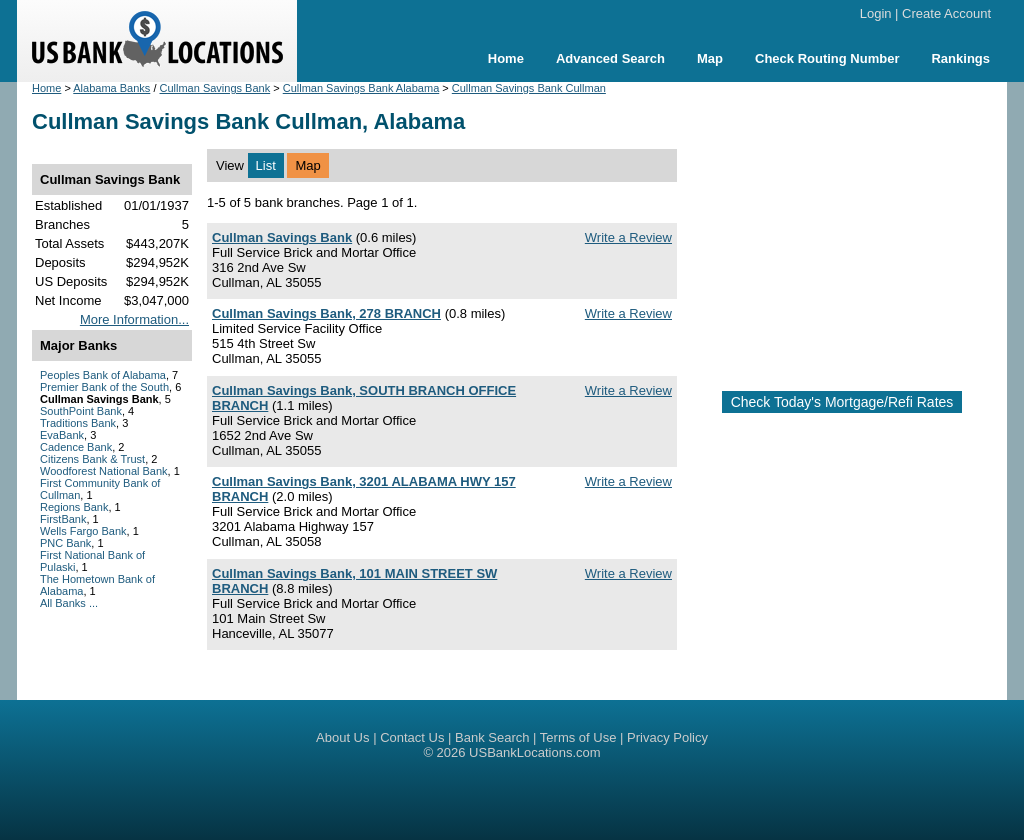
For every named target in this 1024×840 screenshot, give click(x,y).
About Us (342, 737)
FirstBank (63, 519)
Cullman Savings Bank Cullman (529, 88)
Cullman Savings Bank (215, 88)
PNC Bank (65, 543)
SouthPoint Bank (81, 411)
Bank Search (492, 737)
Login (876, 13)
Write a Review (628, 237)
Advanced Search (610, 58)
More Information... (134, 319)
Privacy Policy (667, 737)
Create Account (946, 13)
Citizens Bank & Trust (92, 459)
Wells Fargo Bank (83, 531)
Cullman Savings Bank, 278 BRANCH (326, 313)
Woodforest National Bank (104, 471)
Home (506, 58)
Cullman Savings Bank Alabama (361, 88)
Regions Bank (74, 507)
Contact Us (412, 737)
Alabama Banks (111, 88)
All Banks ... (69, 603)
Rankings (960, 58)
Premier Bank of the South (104, 387)
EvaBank (62, 435)
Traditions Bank (78, 423)
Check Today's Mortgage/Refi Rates (842, 402)
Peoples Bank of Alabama (103, 375)
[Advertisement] (858, 228)
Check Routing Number (827, 58)
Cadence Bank (76, 447)
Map (710, 58)
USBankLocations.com (535, 752)
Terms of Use (578, 737)
